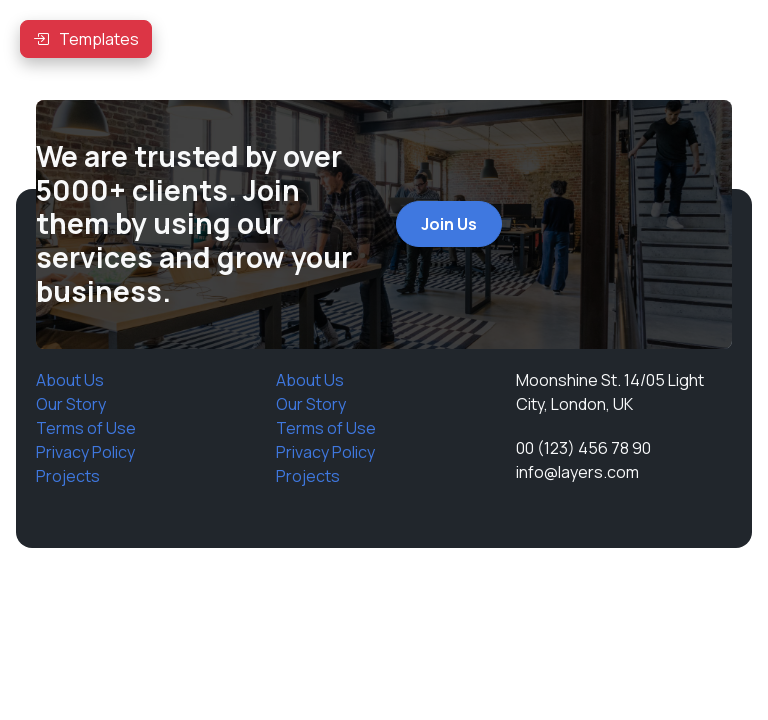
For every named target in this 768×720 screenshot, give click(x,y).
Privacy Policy (85, 452)
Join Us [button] (449, 224)
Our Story (71, 404)
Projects (68, 476)
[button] (86, 39)
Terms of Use (86, 428)
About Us (70, 380)
